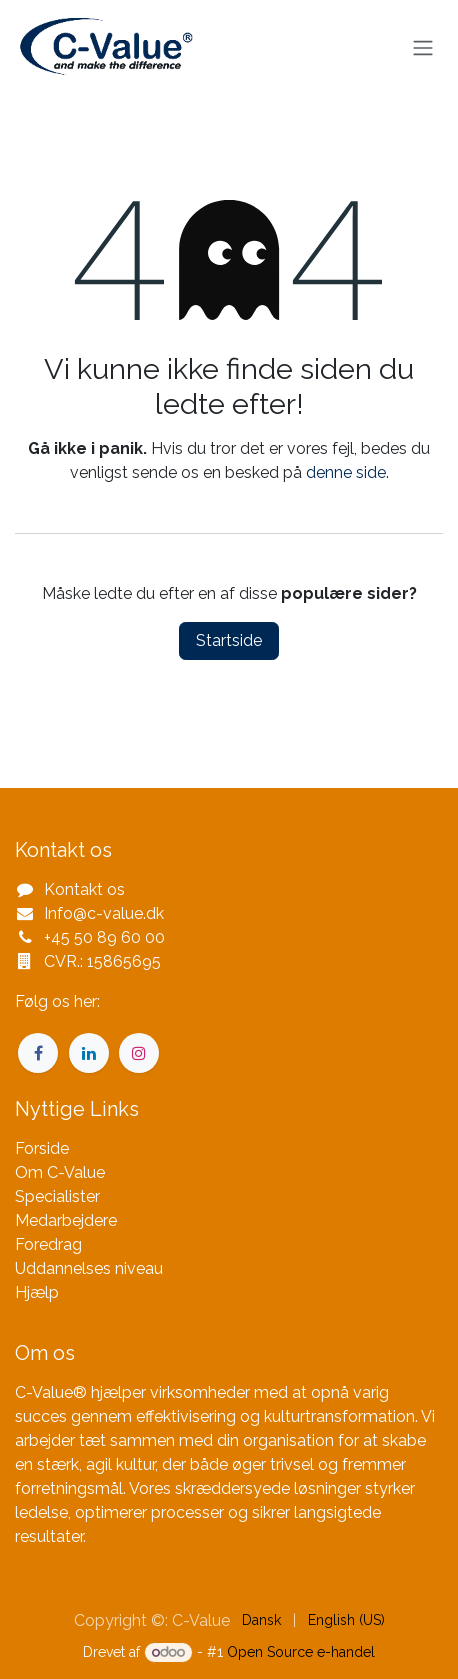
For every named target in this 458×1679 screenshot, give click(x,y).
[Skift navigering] (423, 48)
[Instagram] (139, 1053)
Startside (229, 640)
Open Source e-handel (301, 1652)
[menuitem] (261, 1620)
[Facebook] (38, 1053)
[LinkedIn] (89, 1053)
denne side (346, 472)
